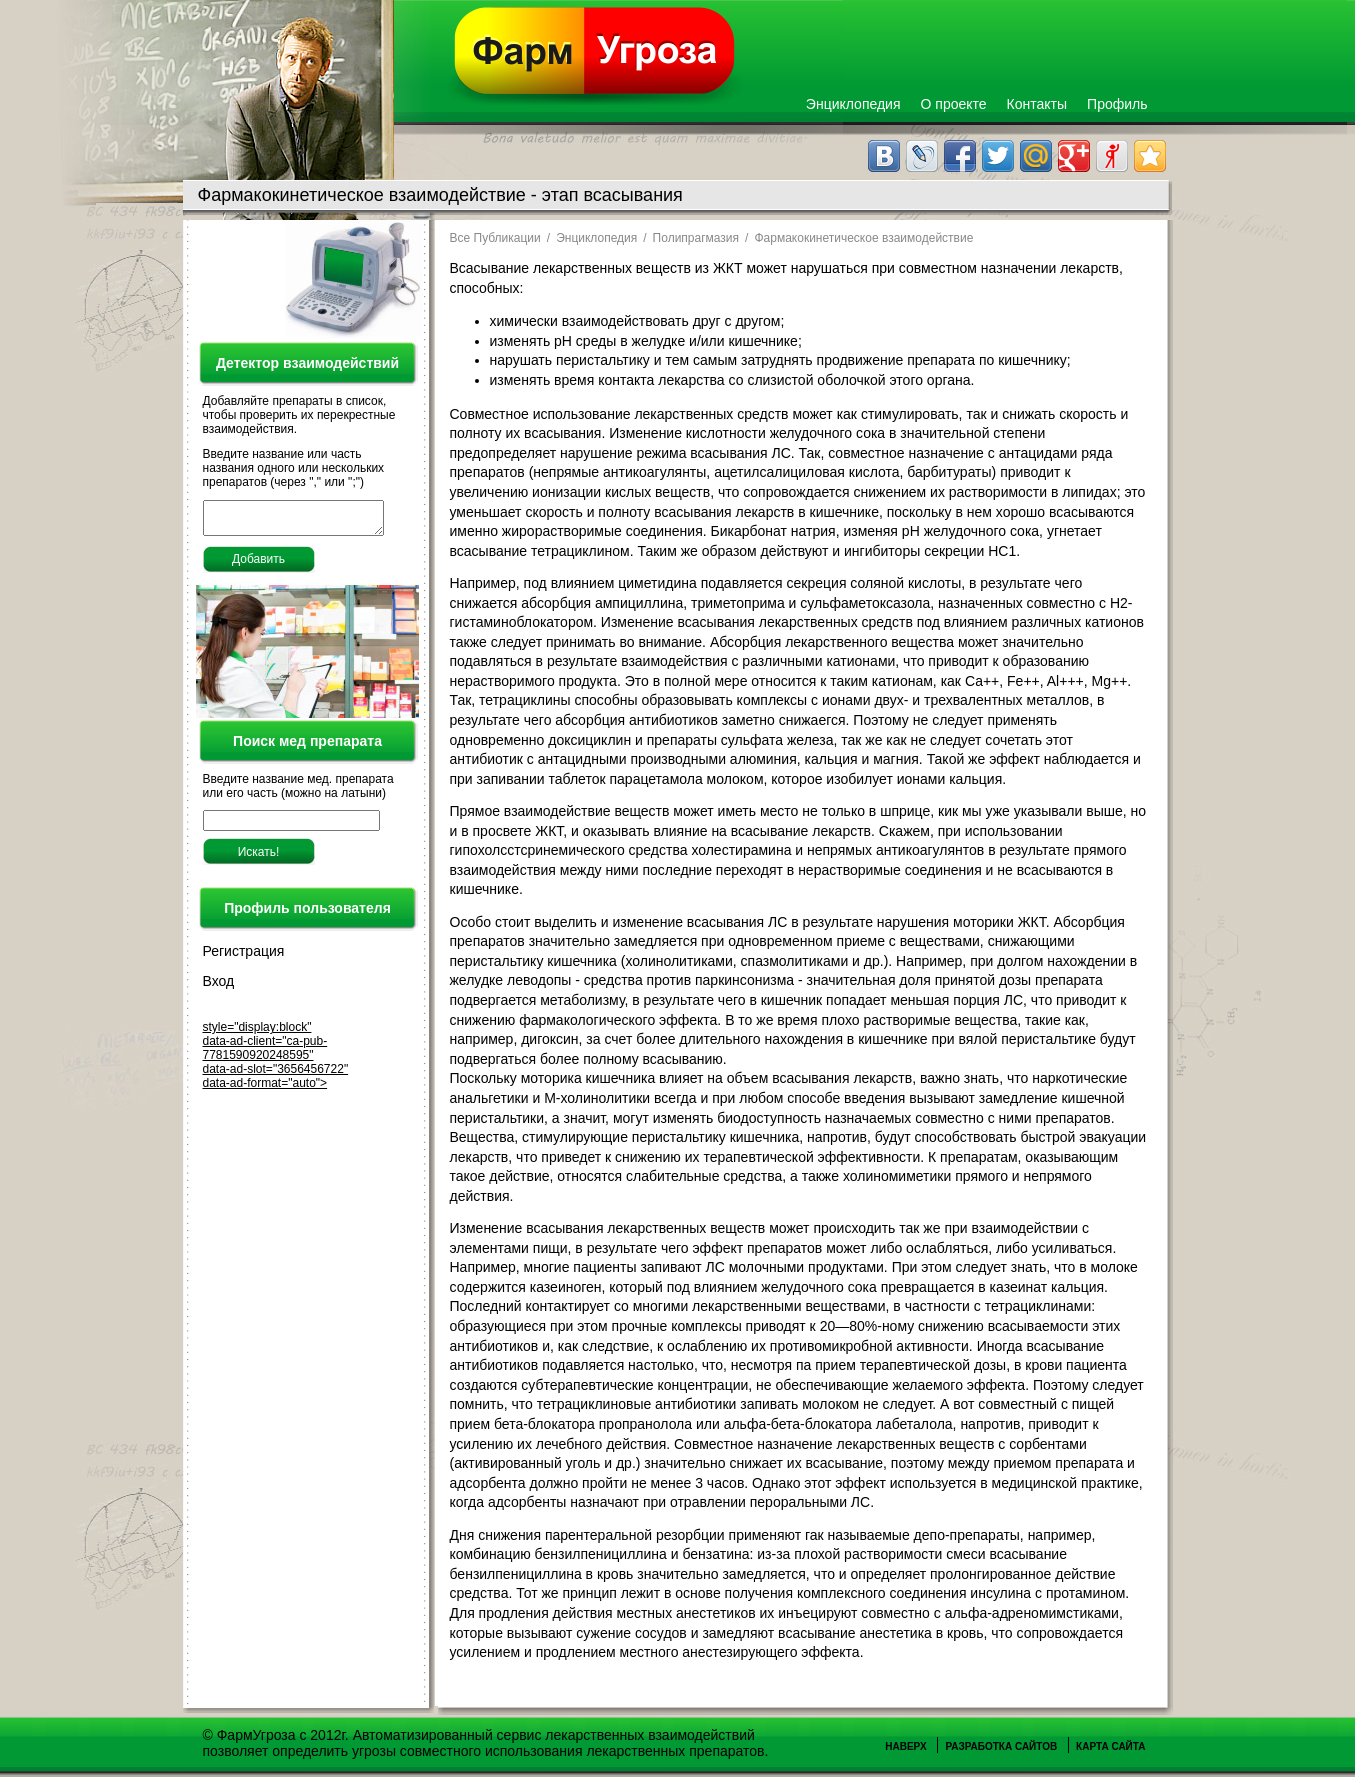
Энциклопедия (853, 104)
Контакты (1037, 104)
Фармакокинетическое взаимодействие (863, 238)
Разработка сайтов (1001, 1746)
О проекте (954, 104)
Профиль (1117, 104)
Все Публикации (495, 238)
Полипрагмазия (696, 238)
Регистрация (244, 957)
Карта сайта (1110, 1746)
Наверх (905, 1746)
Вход (219, 987)
